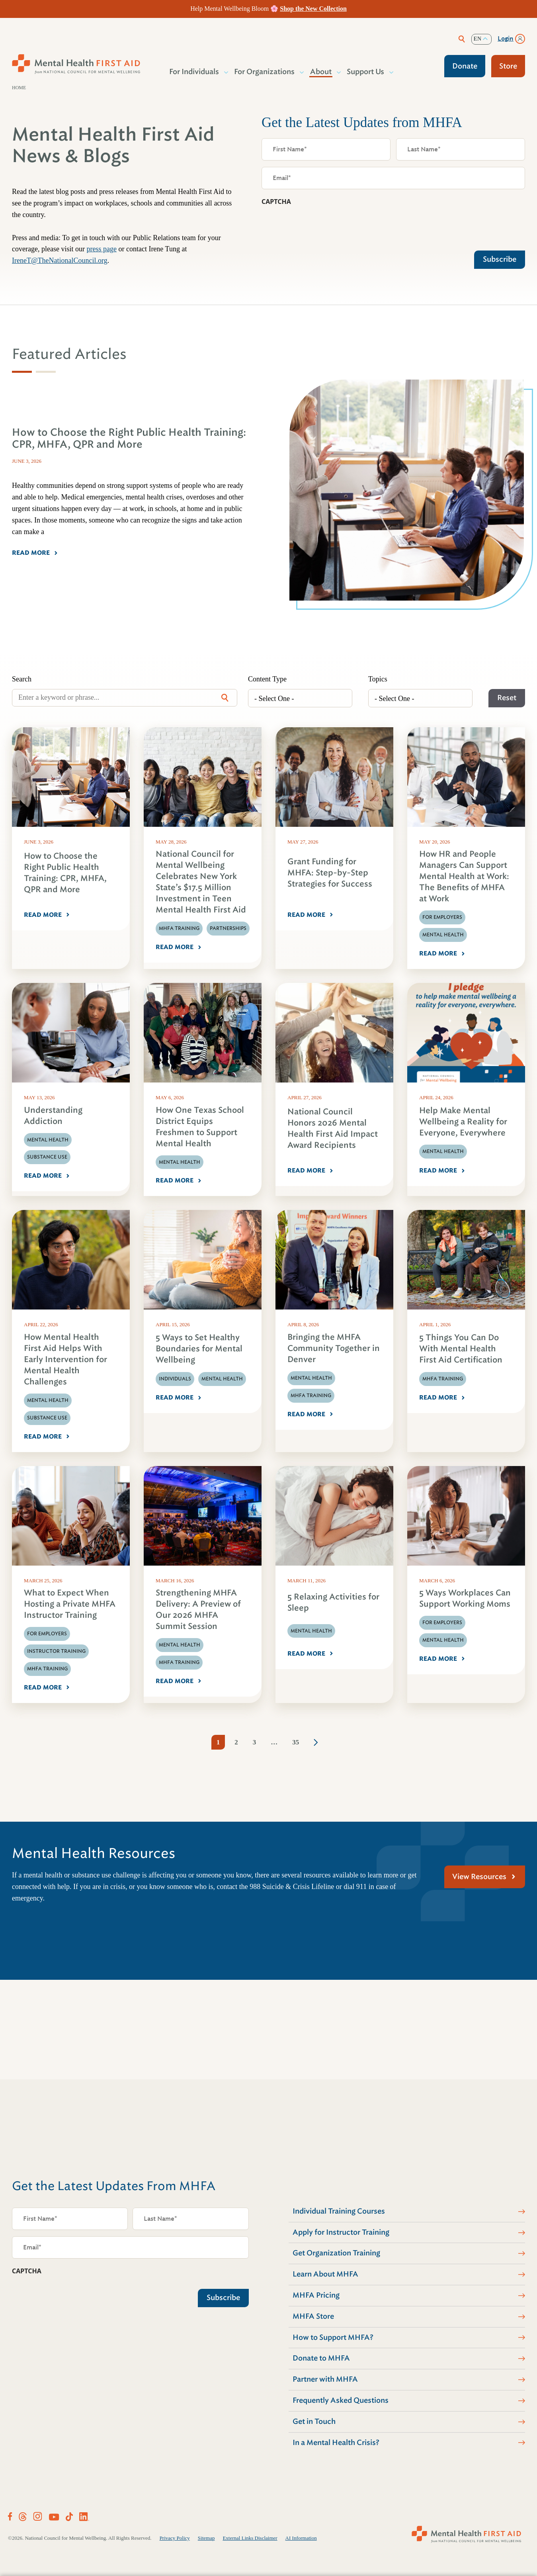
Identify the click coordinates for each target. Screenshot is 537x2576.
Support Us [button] (366, 71)
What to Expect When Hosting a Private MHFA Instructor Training (69, 1604)
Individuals (175, 1379)
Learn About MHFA (325, 2274)
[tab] (22, 372)
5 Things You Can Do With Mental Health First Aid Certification (460, 1348)
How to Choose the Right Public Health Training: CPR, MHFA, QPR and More (65, 873)
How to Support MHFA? (333, 2337)
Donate (464, 66)
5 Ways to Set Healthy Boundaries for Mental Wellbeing (199, 1348)
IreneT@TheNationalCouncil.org (59, 260)
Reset (506, 698)
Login (506, 39)
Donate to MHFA (321, 2358)
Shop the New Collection (313, 8)
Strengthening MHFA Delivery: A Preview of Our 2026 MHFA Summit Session (198, 1609)
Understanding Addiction (53, 1116)
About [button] (321, 71)
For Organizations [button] (264, 71)
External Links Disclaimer (250, 2538)
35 (295, 1742)
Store (508, 66)
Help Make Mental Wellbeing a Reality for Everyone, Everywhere (463, 1121)
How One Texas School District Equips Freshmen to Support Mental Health (200, 1127)
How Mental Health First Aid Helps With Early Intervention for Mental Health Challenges (65, 1359)
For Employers (442, 917)
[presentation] (322, 226)
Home (19, 87)
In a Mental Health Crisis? (336, 2442)
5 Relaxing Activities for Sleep (333, 1602)
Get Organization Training (336, 2253)
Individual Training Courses (339, 2211)
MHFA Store (313, 2316)
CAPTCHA (276, 201)
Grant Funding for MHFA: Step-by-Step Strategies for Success (329, 872)
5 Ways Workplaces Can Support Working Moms (465, 1598)
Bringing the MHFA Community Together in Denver (333, 1348)
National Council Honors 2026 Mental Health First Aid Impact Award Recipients (332, 1128)
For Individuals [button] (194, 71)
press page (101, 249)
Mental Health (443, 935)
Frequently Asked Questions (341, 2400)
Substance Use (47, 1157)
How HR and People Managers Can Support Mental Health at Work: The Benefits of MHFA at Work (464, 876)
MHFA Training (179, 928)
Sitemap (206, 2538)
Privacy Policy (175, 2538)
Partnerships (228, 928)
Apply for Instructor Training (341, 2232)
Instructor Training (56, 1651)
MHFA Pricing (316, 2295)
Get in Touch (314, 2421)
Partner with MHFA (325, 2379)
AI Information (301, 2538)
